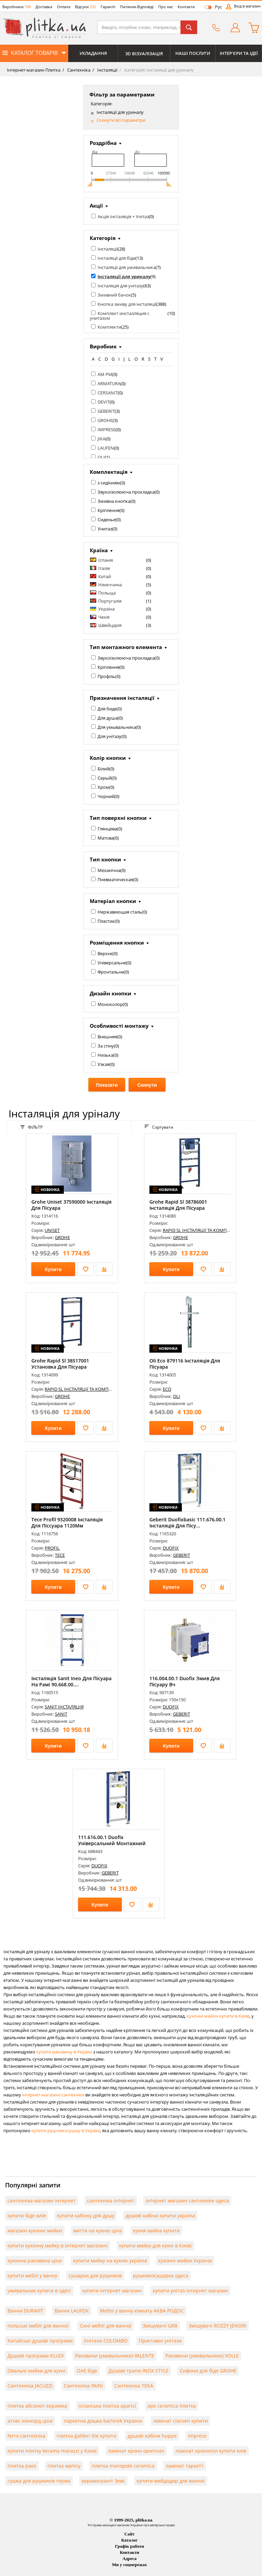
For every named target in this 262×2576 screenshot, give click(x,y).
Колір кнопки (108, 757)
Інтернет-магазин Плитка (33, 70)
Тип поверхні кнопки (118, 817)
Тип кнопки (105, 859)
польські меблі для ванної (38, 2325)
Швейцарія (109, 625)
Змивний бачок (114, 295)
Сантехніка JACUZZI (30, 2385)
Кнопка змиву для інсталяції (127, 304)
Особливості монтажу (119, 1025)
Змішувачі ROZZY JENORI (217, 2325)
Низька (105, 1055)
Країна (99, 550)
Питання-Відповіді (137, 6)
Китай (104, 576)
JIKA (101, 439)
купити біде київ (27, 2215)
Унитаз (105, 529)
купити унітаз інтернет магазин (190, 2290)
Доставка (43, 6)
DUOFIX (171, 1548)
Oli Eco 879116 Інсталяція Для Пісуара (184, 1363)
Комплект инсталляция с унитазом (119, 315)
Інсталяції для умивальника (127, 267)
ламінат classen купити (180, 2420)
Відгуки (85, 6)
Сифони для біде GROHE (208, 2370)
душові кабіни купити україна (160, 2215)
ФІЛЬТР (31, 1127)
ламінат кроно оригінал (136, 2450)
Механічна (109, 870)
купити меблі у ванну (32, 2275)
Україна (106, 609)
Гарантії (108, 6)
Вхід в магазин (247, 6)
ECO (167, 1389)
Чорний (106, 796)
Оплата (63, 6)
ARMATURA (109, 383)
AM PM (105, 374)
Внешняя (107, 1037)
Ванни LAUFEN (72, 2310)
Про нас (165, 6)
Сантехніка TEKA (133, 2385)
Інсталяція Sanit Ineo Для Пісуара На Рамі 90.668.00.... (71, 1681)
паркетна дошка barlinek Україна (103, 2420)
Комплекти (109, 327)
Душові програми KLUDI (36, 2355)
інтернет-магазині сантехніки (53, 2095)
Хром (103, 787)
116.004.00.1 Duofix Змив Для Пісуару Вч (184, 1681)
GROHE (105, 420)
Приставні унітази (160, 2340)
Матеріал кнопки (113, 901)
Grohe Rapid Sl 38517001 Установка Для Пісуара (60, 1363)
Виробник (103, 346)
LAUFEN (106, 448)
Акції (96, 205)
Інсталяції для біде (116, 258)
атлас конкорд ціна (30, 2420)
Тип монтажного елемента (126, 647)
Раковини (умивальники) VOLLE (202, 2355)
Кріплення (108, 510)
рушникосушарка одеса (160, 2275)
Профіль (106, 676)
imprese (197, 2435)
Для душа (108, 718)
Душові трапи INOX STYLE (138, 2370)
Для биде (107, 709)
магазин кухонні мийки (35, 2230)
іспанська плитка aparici (107, 2405)
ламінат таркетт (185, 2465)
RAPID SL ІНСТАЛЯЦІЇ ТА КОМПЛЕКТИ (202, 1230)
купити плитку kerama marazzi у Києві (52, 2450)
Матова (106, 838)
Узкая (104, 1064)
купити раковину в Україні (64, 2052)
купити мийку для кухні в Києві (155, 2245)
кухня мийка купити (156, 2230)
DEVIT (104, 402)
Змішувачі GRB (160, 2325)
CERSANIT (108, 393)
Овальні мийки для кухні (37, 2370)
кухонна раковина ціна (35, 2260)
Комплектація (109, 471)
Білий (103, 769)
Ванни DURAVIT (25, 2310)
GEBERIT (106, 411)
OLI (101, 457)
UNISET (52, 1230)
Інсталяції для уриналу (120, 112)
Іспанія (105, 560)
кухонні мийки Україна (185, 2260)
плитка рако (22, 2465)
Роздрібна (103, 142)
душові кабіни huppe (152, 2435)
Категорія (103, 238)
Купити (53, 1269)
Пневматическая (115, 879)
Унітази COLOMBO (106, 2340)
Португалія (109, 601)
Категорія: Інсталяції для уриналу (158, 70)
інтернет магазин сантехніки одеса (187, 2200)
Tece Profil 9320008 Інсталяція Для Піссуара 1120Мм (67, 1522)
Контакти (186, 6)
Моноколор (110, 1004)
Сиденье (107, 519)
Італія (104, 568)
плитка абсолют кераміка (37, 2405)
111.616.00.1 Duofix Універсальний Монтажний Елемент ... (112, 1843)
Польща (107, 593)
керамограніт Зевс (103, 2480)
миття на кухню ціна (97, 2230)
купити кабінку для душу (85, 2215)
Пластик (106, 921)
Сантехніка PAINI (83, 2385)
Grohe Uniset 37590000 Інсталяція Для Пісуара (71, 1205)
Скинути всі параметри (121, 120)
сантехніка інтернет (110, 2200)
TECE (60, 1555)
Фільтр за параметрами (122, 94)
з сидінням (109, 483)
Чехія (104, 617)
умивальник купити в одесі (39, 2290)
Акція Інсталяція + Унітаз (123, 216)
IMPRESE (107, 429)
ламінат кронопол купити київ (210, 2450)
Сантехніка (78, 70)
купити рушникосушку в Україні (65, 2130)
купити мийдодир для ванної (170, 2480)
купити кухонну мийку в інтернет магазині (58, 2245)
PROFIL (52, 1548)
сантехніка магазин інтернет (42, 2200)
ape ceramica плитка (171, 2405)
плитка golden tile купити (86, 2435)
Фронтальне (111, 972)
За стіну (106, 1046)
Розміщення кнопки (117, 942)
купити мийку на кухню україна (110, 2260)
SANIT (61, 1714)
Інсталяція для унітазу (120, 286)
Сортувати (159, 1127)
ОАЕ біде (87, 2370)
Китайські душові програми (40, 2340)
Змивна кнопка (114, 501)
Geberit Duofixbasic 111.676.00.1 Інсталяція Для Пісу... (187, 1522)
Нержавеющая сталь (120, 912)
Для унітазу (109, 736)
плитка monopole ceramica (123, 2465)
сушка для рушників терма (39, 2480)
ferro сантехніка (26, 2435)
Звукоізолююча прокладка (126, 492)
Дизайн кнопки (110, 993)
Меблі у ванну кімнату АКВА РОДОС (142, 2310)
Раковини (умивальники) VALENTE (114, 2355)
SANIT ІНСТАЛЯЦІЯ (64, 1707)
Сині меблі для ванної (105, 2325)
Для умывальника (117, 727)
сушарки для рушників (95, 2275)
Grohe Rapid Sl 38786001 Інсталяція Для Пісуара (178, 1205)
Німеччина (110, 585)
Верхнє (105, 953)
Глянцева (107, 829)
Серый (105, 778)
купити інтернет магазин (112, 2290)
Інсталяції (106, 70)
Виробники (16, 6)
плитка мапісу (64, 2465)
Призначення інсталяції (122, 697)
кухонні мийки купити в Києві (218, 2016)
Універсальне (112, 963)
